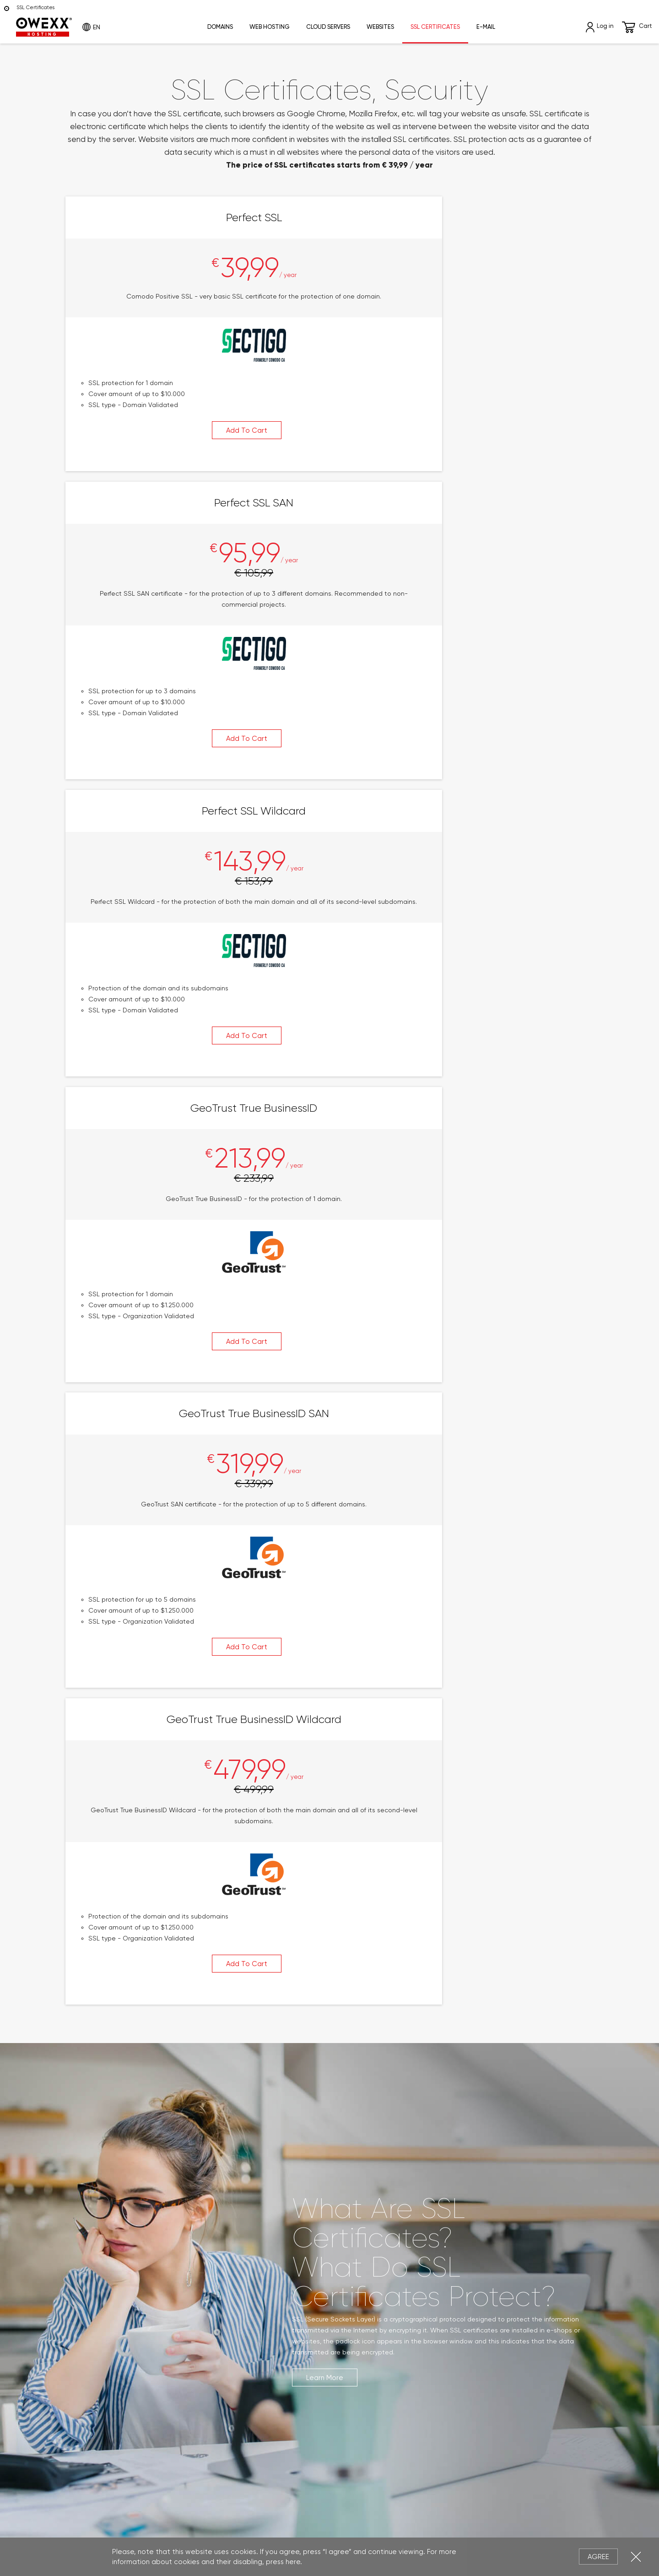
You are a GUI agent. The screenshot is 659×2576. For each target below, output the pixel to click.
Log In (343, 2273)
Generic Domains (90, 2273)
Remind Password (363, 2301)
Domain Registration (96, 2246)
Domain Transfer (89, 2301)
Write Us (484, 2259)
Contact (484, 2273)
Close (636, 2556)
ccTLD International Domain (108, 2259)
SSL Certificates (435, 26)
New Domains (84, 2287)
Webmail (212, 2342)
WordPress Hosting (229, 2259)
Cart (637, 27)
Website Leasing (225, 2356)
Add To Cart (143, 458)
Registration (354, 2287)
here (293, 2562)
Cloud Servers (328, 26)
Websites (380, 26)
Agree (598, 2557)
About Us (485, 2246)
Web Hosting (269, 26)
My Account (353, 2246)
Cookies (371, 2528)
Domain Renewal (89, 2314)
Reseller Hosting (224, 2273)
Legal (285, 2528)
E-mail (485, 26)
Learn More (324, 1266)
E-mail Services (223, 2328)
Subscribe (299, 2430)
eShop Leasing (222, 2369)
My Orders (351, 2259)
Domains (220, 26)
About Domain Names (98, 2328)
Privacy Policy (326, 2528)
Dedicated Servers (229, 2301)
